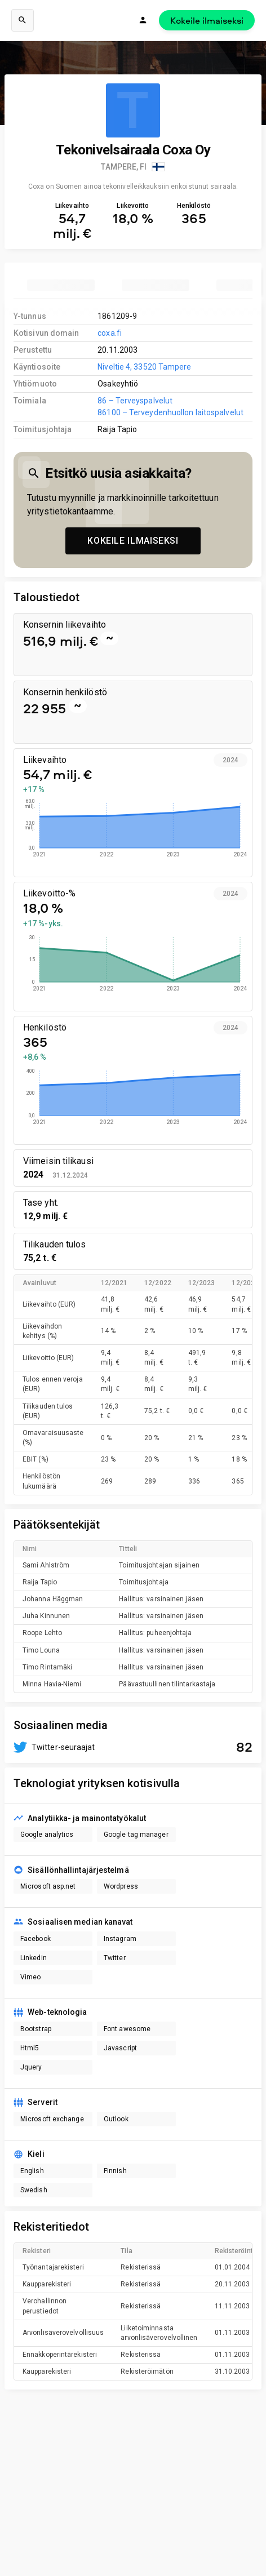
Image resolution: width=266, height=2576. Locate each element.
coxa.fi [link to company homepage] (109, 332)
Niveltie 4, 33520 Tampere (144, 366)
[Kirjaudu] (143, 20)
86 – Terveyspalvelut (134, 400)
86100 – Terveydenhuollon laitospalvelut (170, 412)
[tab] (61, 285)
